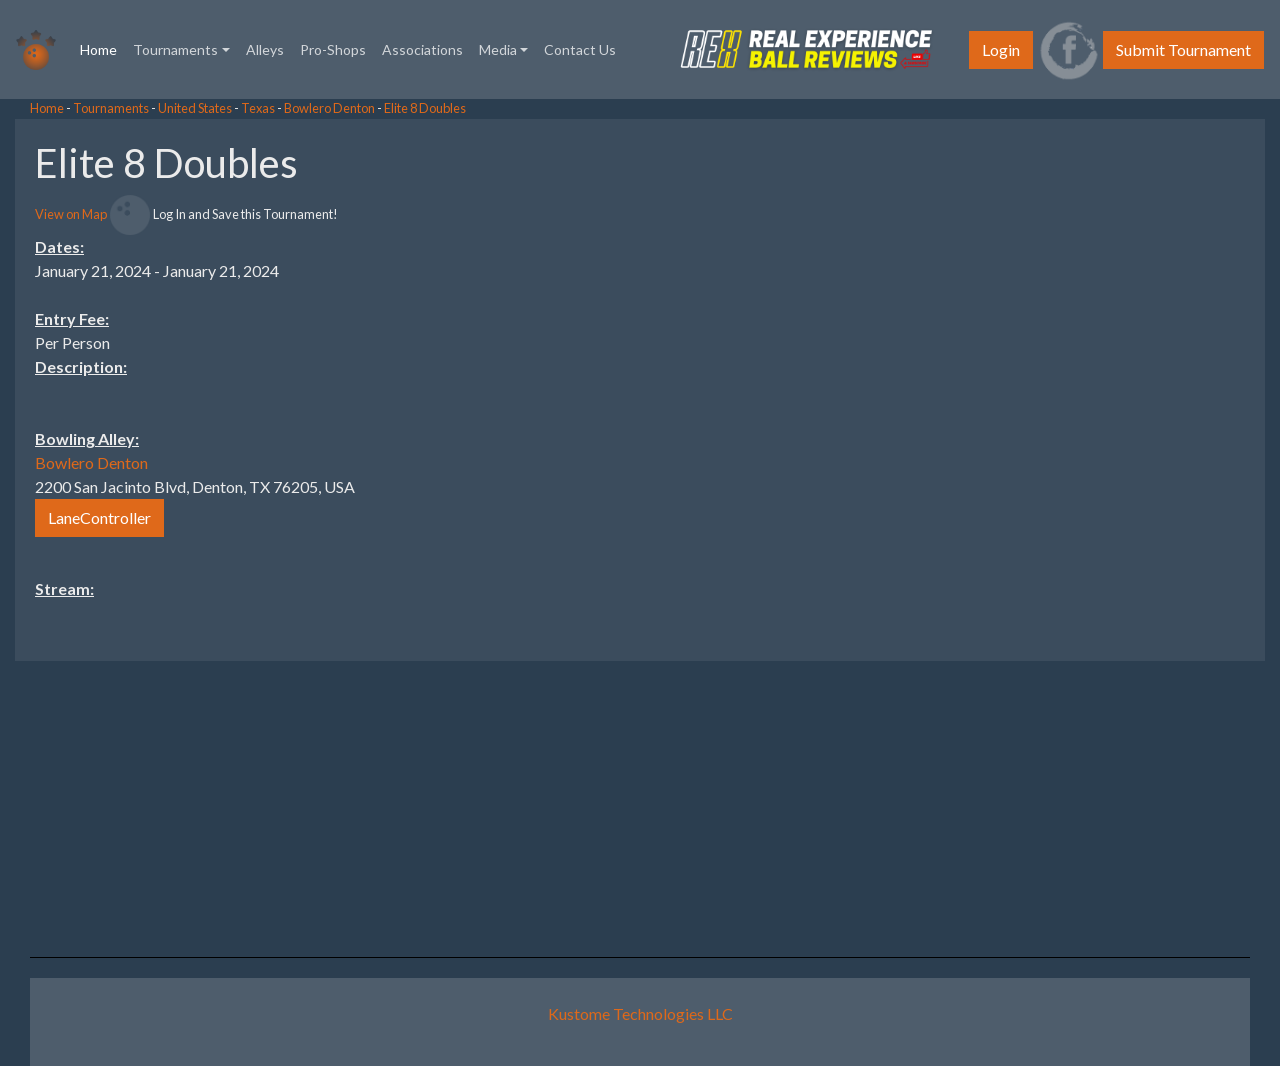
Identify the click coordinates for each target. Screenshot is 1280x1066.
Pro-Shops (333, 49)
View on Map (71, 214)
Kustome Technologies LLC (640, 1013)
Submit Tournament (1183, 49)
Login (1001, 49)
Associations (422, 49)
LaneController (99, 517)
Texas (258, 108)
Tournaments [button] (175, 49)
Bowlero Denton (329, 108)
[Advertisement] (1120, 419)
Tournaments (111, 108)
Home (102, 48)
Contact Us (580, 49)
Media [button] (498, 49)
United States (195, 108)
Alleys (265, 49)
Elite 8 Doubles (425, 108)
